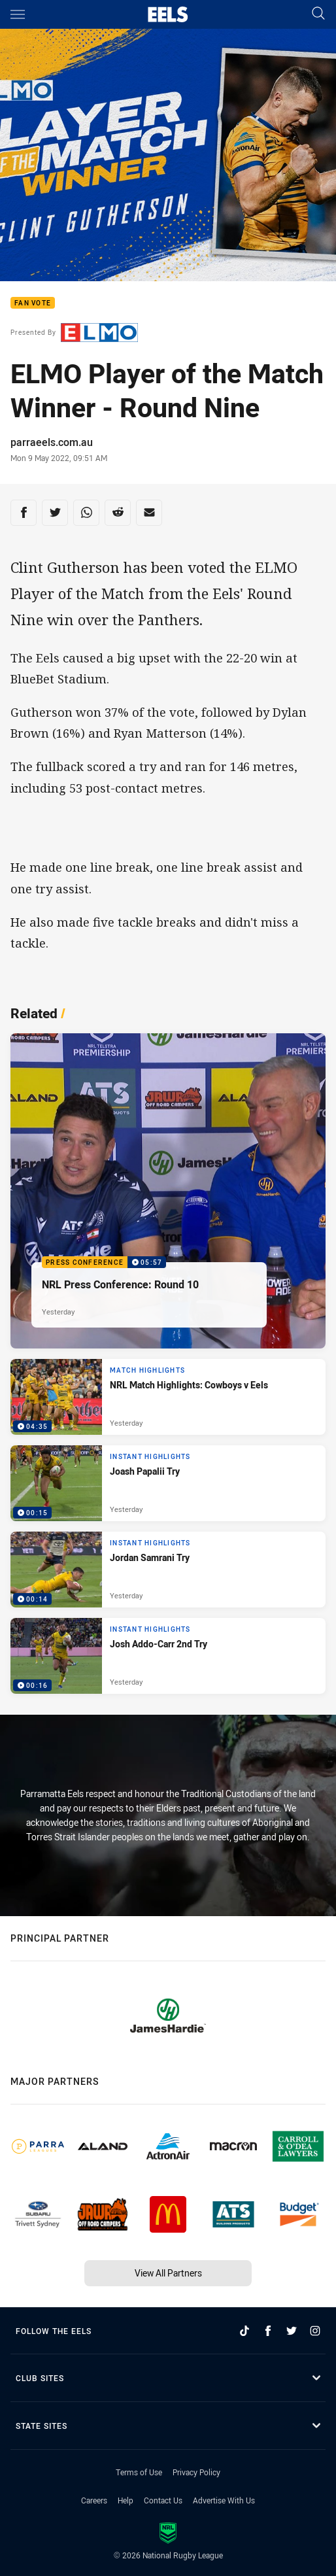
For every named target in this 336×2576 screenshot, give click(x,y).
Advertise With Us (224, 2500)
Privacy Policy (196, 2472)
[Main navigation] (17, 14)
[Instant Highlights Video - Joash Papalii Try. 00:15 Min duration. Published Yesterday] (168, 1483)
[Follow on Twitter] (291, 2331)
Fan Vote (32, 303)
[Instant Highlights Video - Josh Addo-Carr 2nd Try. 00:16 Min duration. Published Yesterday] (168, 1656)
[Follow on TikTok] (244, 2331)
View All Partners (168, 2273)
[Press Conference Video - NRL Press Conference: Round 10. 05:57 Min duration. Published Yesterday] (168, 1190)
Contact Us (163, 2500)
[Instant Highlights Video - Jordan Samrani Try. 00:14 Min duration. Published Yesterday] (168, 1569)
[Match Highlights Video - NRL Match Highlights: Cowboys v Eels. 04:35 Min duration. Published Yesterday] (168, 1397)
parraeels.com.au (51, 442)
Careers (94, 2500)
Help (125, 2500)
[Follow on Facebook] (268, 2331)
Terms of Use (139, 2472)
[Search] (318, 14)
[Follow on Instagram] (315, 2331)
